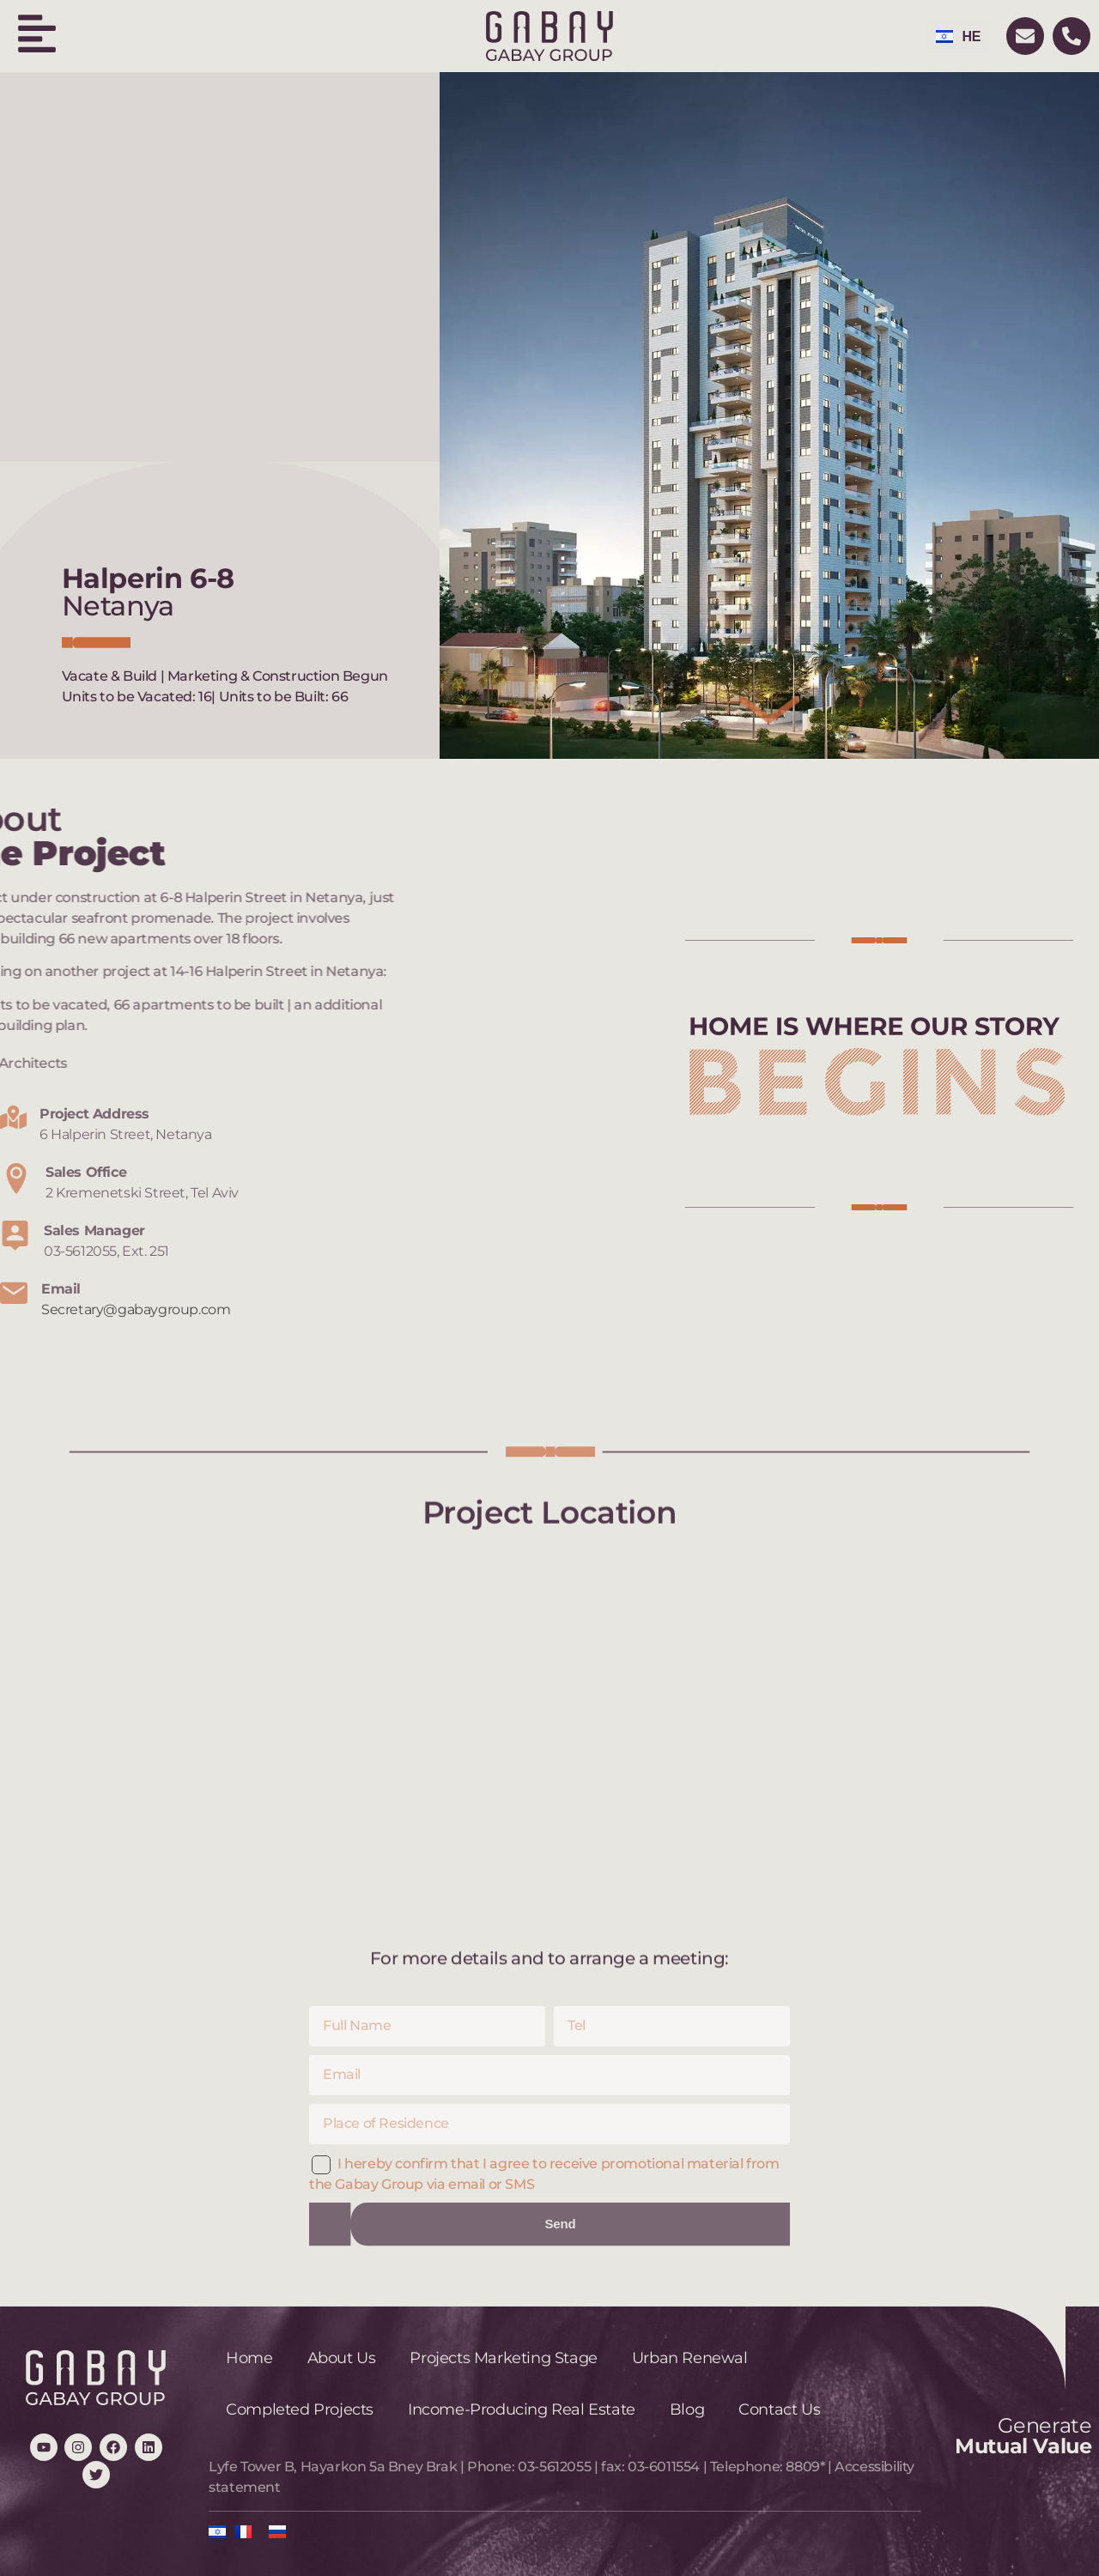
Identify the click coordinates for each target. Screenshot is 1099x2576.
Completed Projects (299, 2409)
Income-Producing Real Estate (521, 2409)
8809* (805, 2466)
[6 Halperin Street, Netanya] (549, 1741)
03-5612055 (554, 2466)
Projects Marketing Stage (503, 2358)
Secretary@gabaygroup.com (135, 1309)
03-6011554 (664, 2466)
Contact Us (779, 2409)
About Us (341, 2358)
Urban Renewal (690, 2358)
